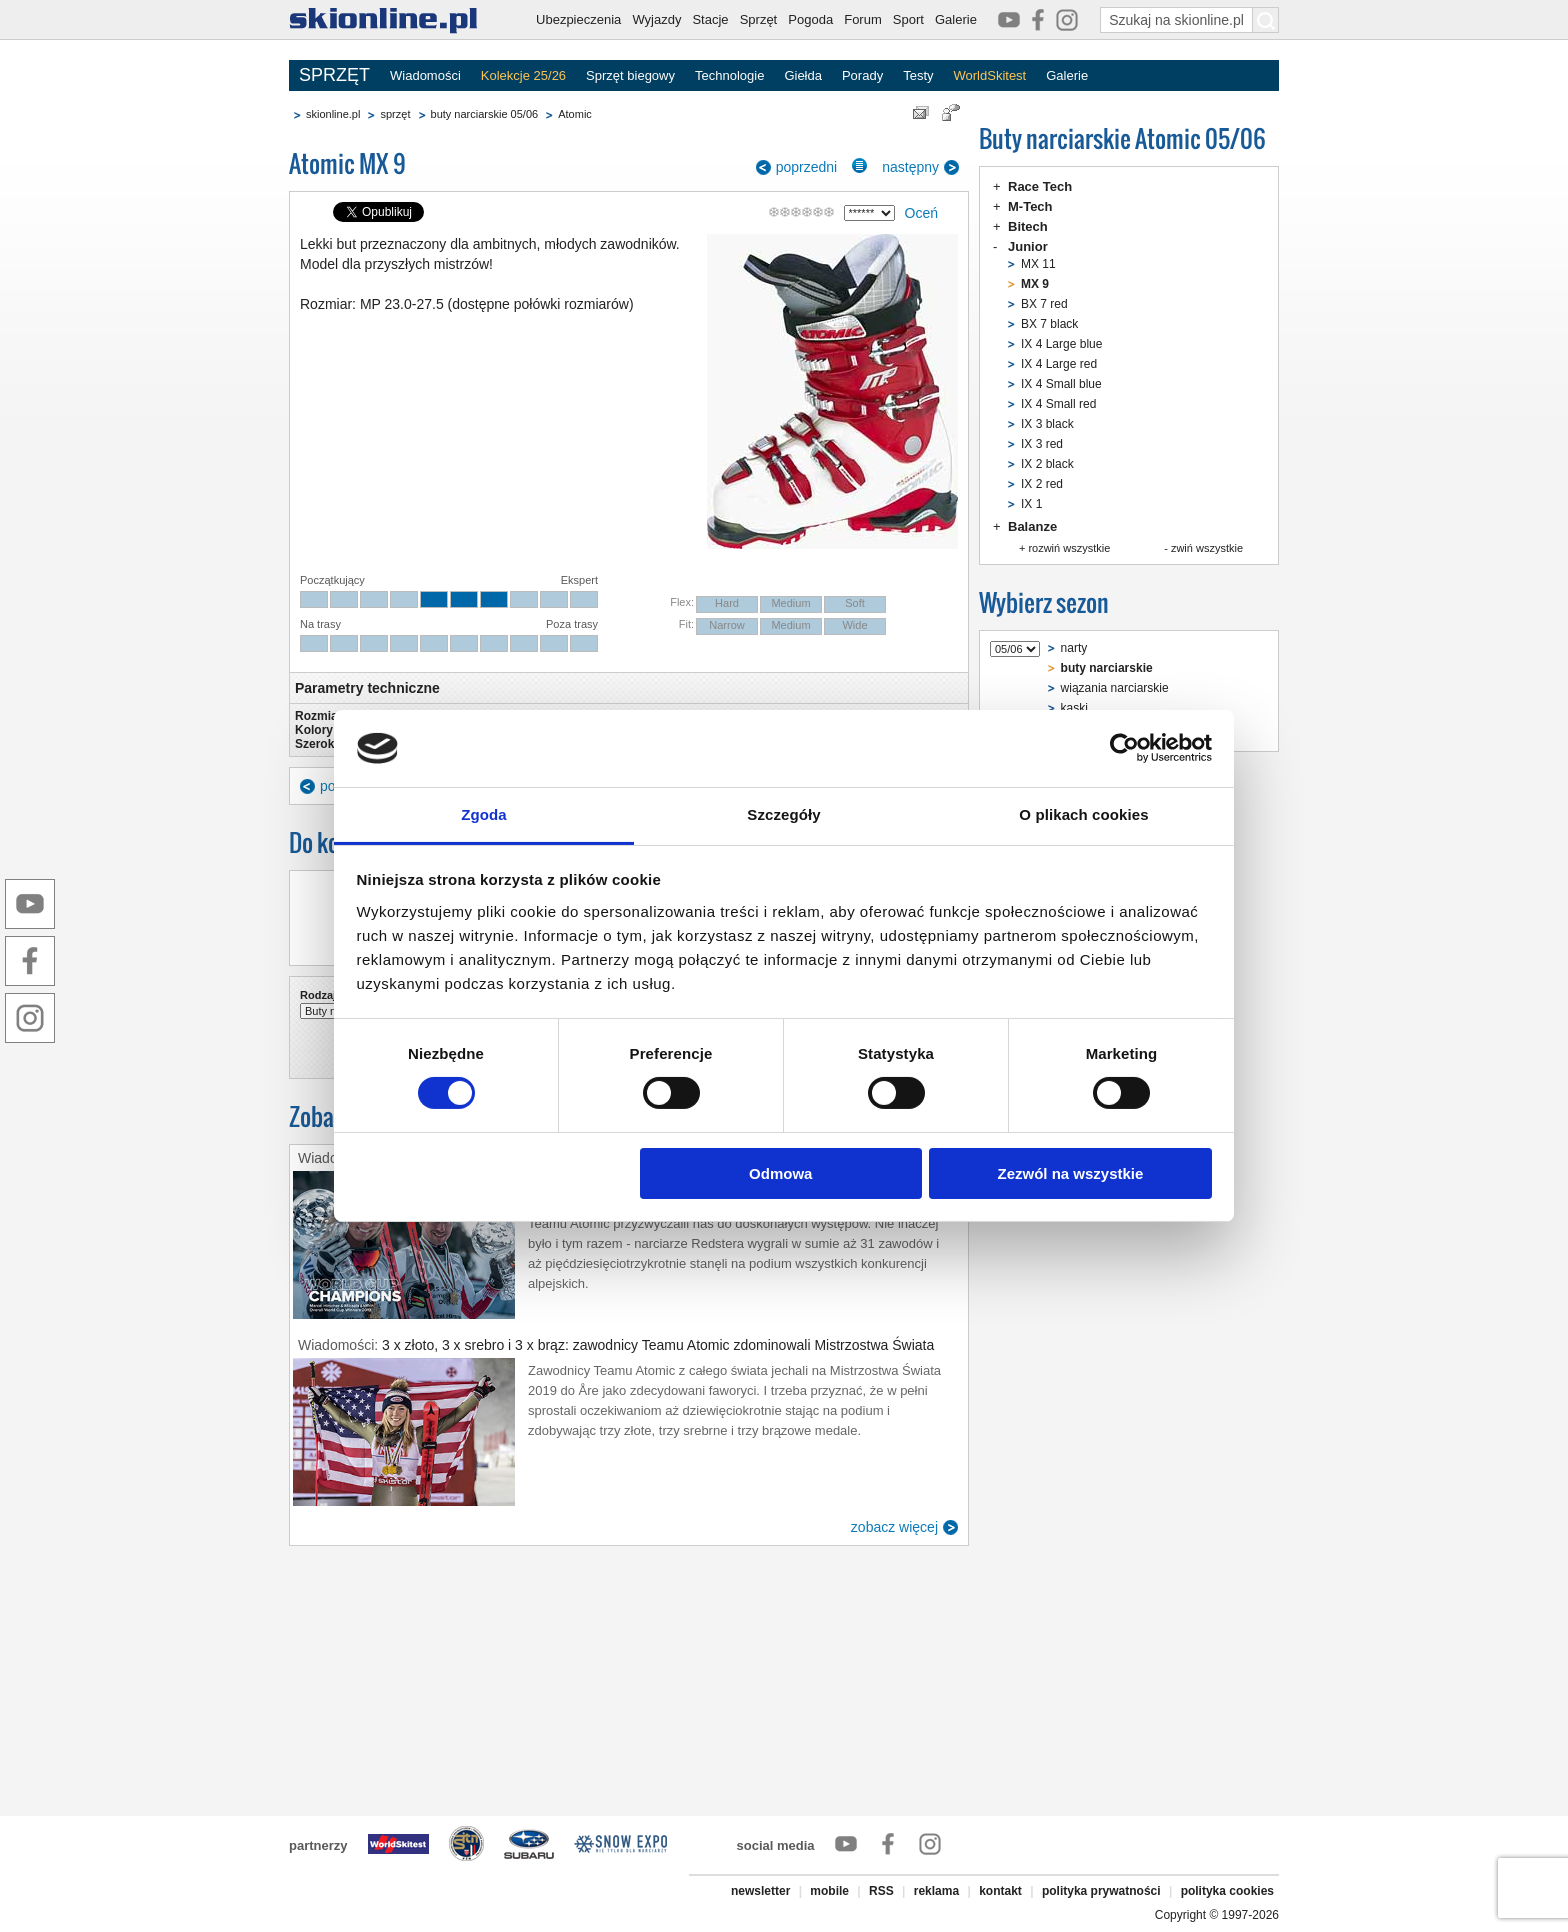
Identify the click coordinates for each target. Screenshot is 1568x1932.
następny (910, 167)
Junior (1028, 246)
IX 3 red (1042, 444)
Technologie (729, 75)
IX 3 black (1047, 424)
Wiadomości (425, 75)
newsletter (760, 1891)
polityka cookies (1227, 1891)
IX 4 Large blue (1061, 344)
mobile (829, 1891)
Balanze (1032, 526)
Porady (862, 75)
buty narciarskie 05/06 (485, 114)
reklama (936, 1891)
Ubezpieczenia (578, 19)
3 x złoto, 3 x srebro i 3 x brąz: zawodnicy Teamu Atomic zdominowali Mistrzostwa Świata (658, 1345)
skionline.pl (333, 114)
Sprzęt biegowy (630, 75)
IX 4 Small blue (1061, 384)
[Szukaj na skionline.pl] (1266, 20)
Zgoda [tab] (484, 814)
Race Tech (1040, 186)
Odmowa (780, 1173)
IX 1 (1031, 504)
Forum (863, 19)
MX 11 (1038, 264)
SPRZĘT (334, 75)
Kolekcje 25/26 (523, 75)
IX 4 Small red (1058, 404)
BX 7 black (1049, 324)
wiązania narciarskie (1115, 688)
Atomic (575, 114)
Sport (908, 19)
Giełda (803, 75)
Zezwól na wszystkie (1070, 1173)
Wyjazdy (656, 19)
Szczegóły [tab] (783, 814)
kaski (1074, 708)
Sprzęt (759, 19)
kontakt (1000, 1891)
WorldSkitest (990, 75)
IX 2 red (1042, 484)
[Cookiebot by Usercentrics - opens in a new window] (1124, 748)
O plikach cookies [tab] (1083, 814)
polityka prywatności (1101, 1891)
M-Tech (1030, 206)
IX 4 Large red (1059, 364)
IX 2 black (1047, 464)
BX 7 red (1044, 304)
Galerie (956, 19)
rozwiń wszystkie (1069, 548)
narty (1074, 648)
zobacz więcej (894, 1527)
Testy (918, 75)
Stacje (710, 19)
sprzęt (395, 114)
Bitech (1028, 226)
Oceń (921, 213)
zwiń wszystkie (1207, 548)
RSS (881, 1891)
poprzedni (807, 167)
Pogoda (810, 19)
